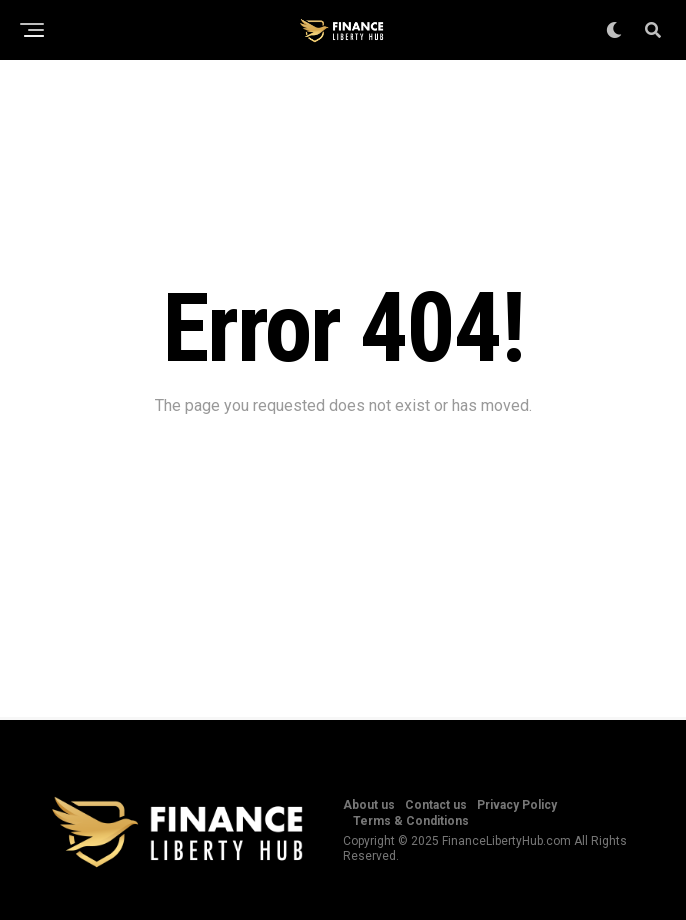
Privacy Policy (517, 805)
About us (369, 805)
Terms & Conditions (411, 821)
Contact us (436, 805)
